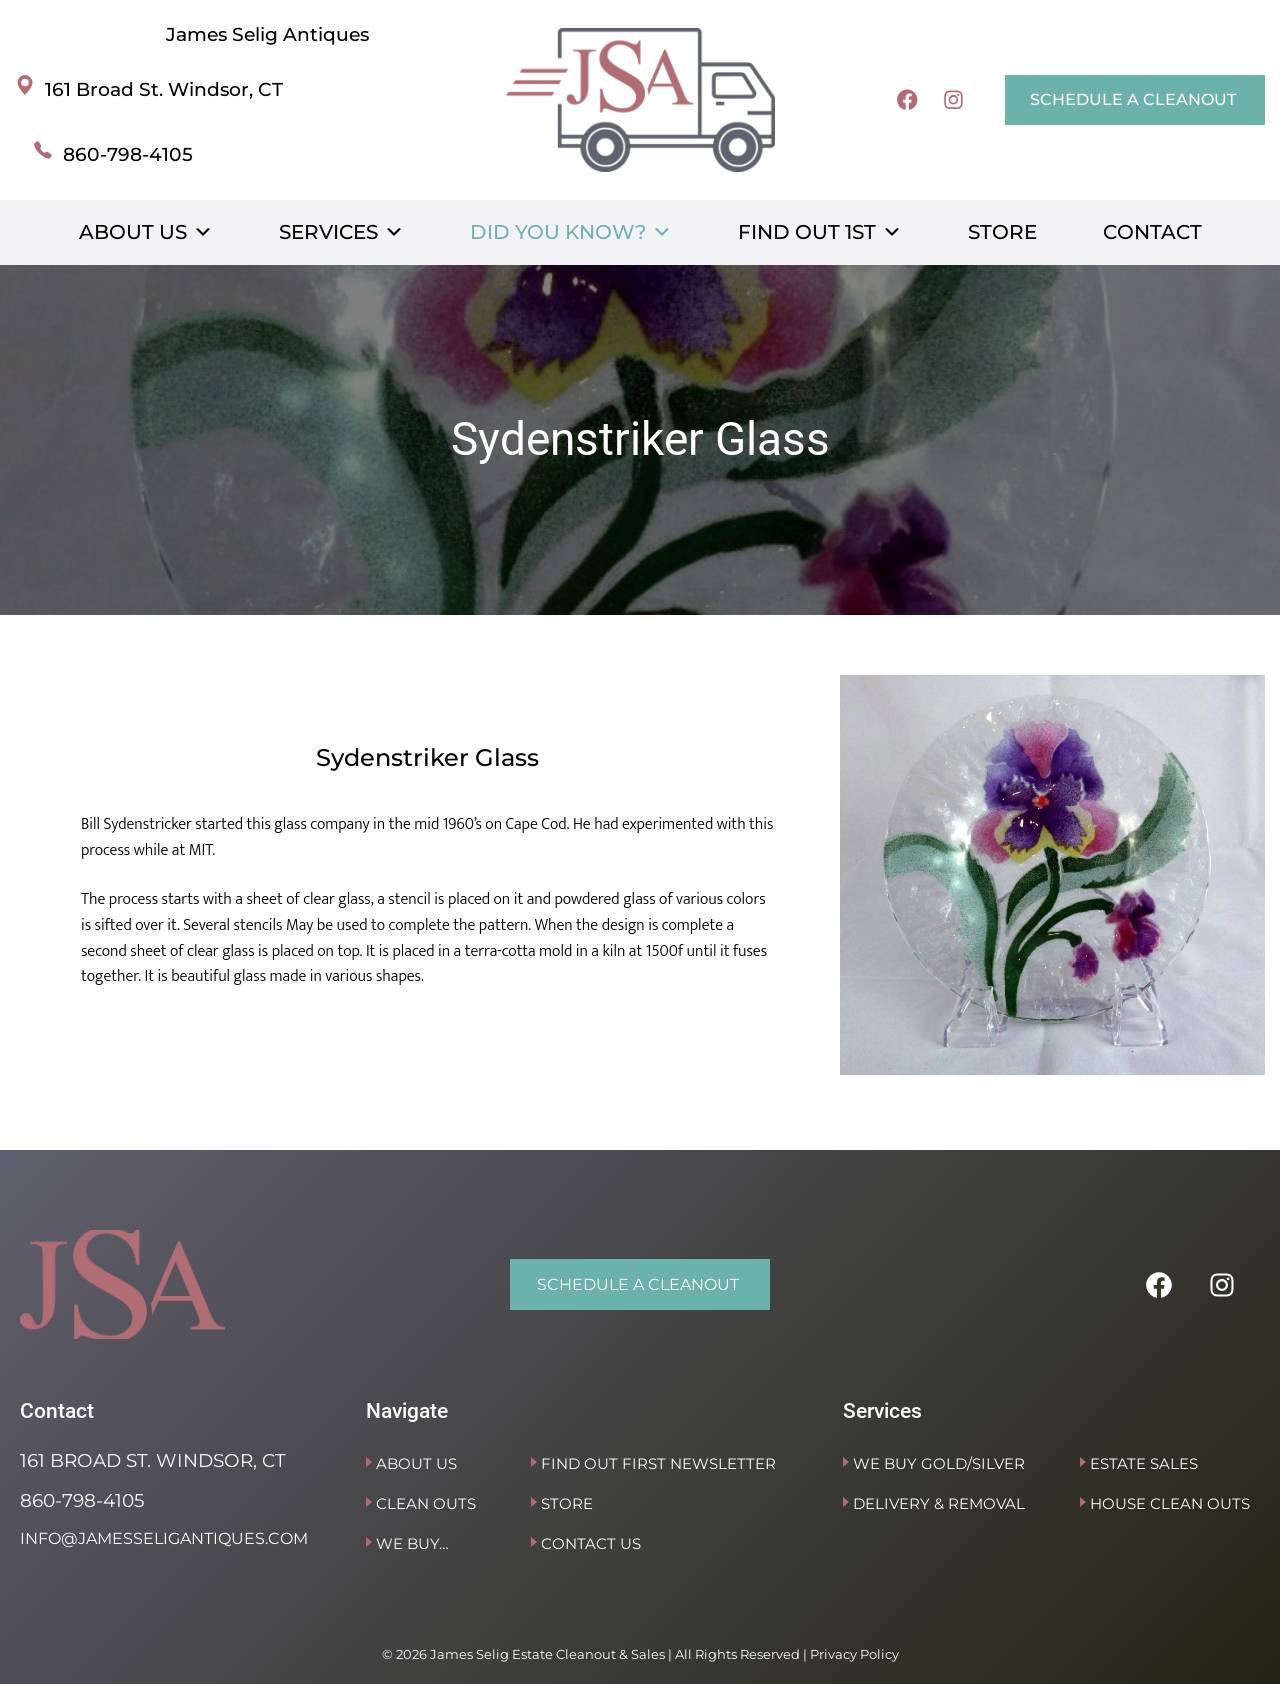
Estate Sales (1144, 1463)
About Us (146, 232)
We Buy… (412, 1543)
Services (341, 232)
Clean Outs (426, 1503)
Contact (1152, 232)
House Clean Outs (1170, 1503)
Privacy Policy (854, 1654)
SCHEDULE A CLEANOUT (1133, 99)
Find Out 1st (820, 232)
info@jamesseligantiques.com (164, 1538)
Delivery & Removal (939, 1503)
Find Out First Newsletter (658, 1463)
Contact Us (591, 1543)
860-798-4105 (128, 154)
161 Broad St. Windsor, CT (164, 89)
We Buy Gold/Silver (939, 1463)
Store (1002, 232)
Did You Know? (571, 232)
